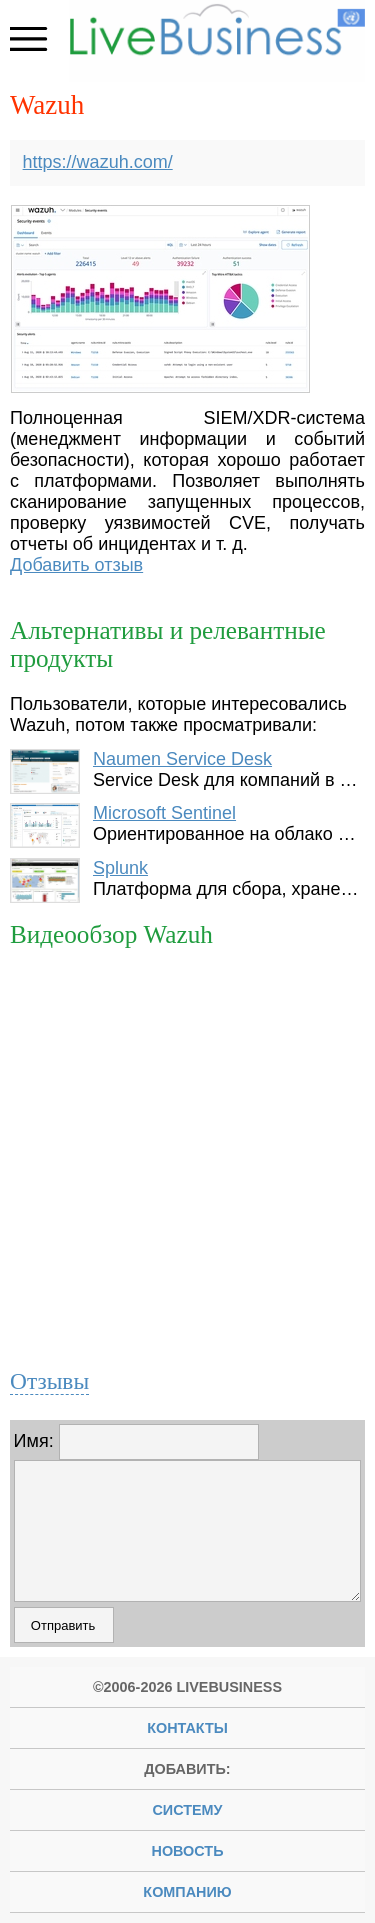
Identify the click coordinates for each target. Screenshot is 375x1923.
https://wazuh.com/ (98, 162)
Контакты (187, 1728)
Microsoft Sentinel (164, 813)
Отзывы (49, 1381)
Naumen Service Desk (182, 759)
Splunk (120, 868)
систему (187, 1810)
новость (188, 1851)
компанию (187, 1892)
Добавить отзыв (76, 565)
